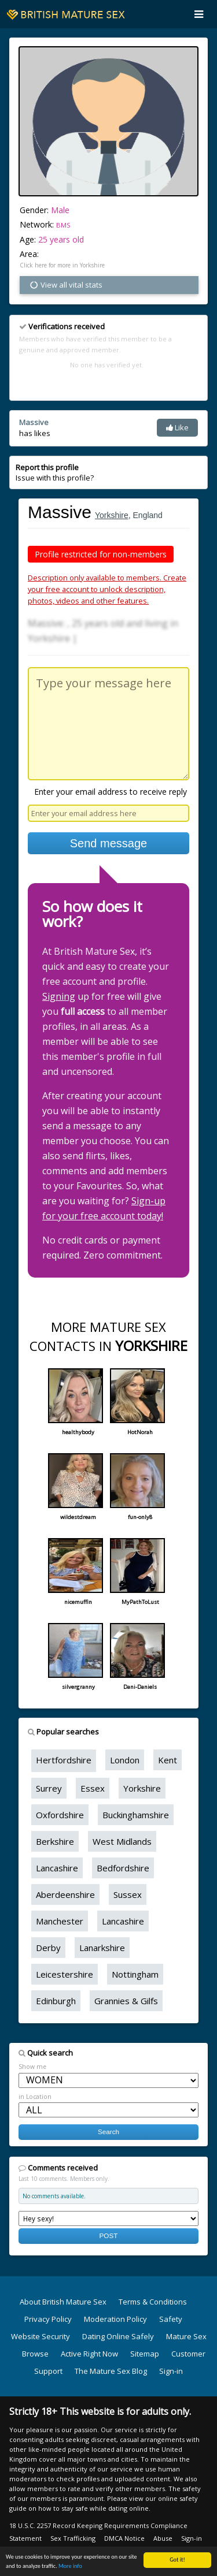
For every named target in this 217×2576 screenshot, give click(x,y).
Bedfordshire (123, 1868)
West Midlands (122, 1841)
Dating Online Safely (118, 2336)
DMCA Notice (124, 2538)
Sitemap (144, 2353)
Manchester (59, 1921)
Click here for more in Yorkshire (62, 265)
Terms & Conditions (153, 2301)
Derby (48, 1947)
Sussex (127, 1894)
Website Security (40, 2336)
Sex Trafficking (72, 2538)
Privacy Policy (48, 2319)
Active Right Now (89, 2353)
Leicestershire (64, 1974)
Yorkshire (111, 515)
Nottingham (135, 1974)
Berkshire (55, 1841)
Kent (167, 1760)
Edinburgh (56, 2001)
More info (70, 2566)
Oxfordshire (60, 1815)
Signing (58, 996)
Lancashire (57, 1868)
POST (109, 2235)
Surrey (49, 1788)
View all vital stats (65, 285)
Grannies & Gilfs (126, 2001)
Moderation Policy (115, 2319)
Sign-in (171, 2371)
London (124, 1760)
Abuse (162, 2538)
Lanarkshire (102, 1947)
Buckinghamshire (135, 1815)
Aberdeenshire (65, 1894)
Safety (170, 2319)
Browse (35, 2353)
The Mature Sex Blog (111, 2371)
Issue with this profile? (55, 472)
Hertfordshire (63, 1760)
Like (177, 427)
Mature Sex (186, 2336)
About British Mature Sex (63, 2301)
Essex (92, 1788)
